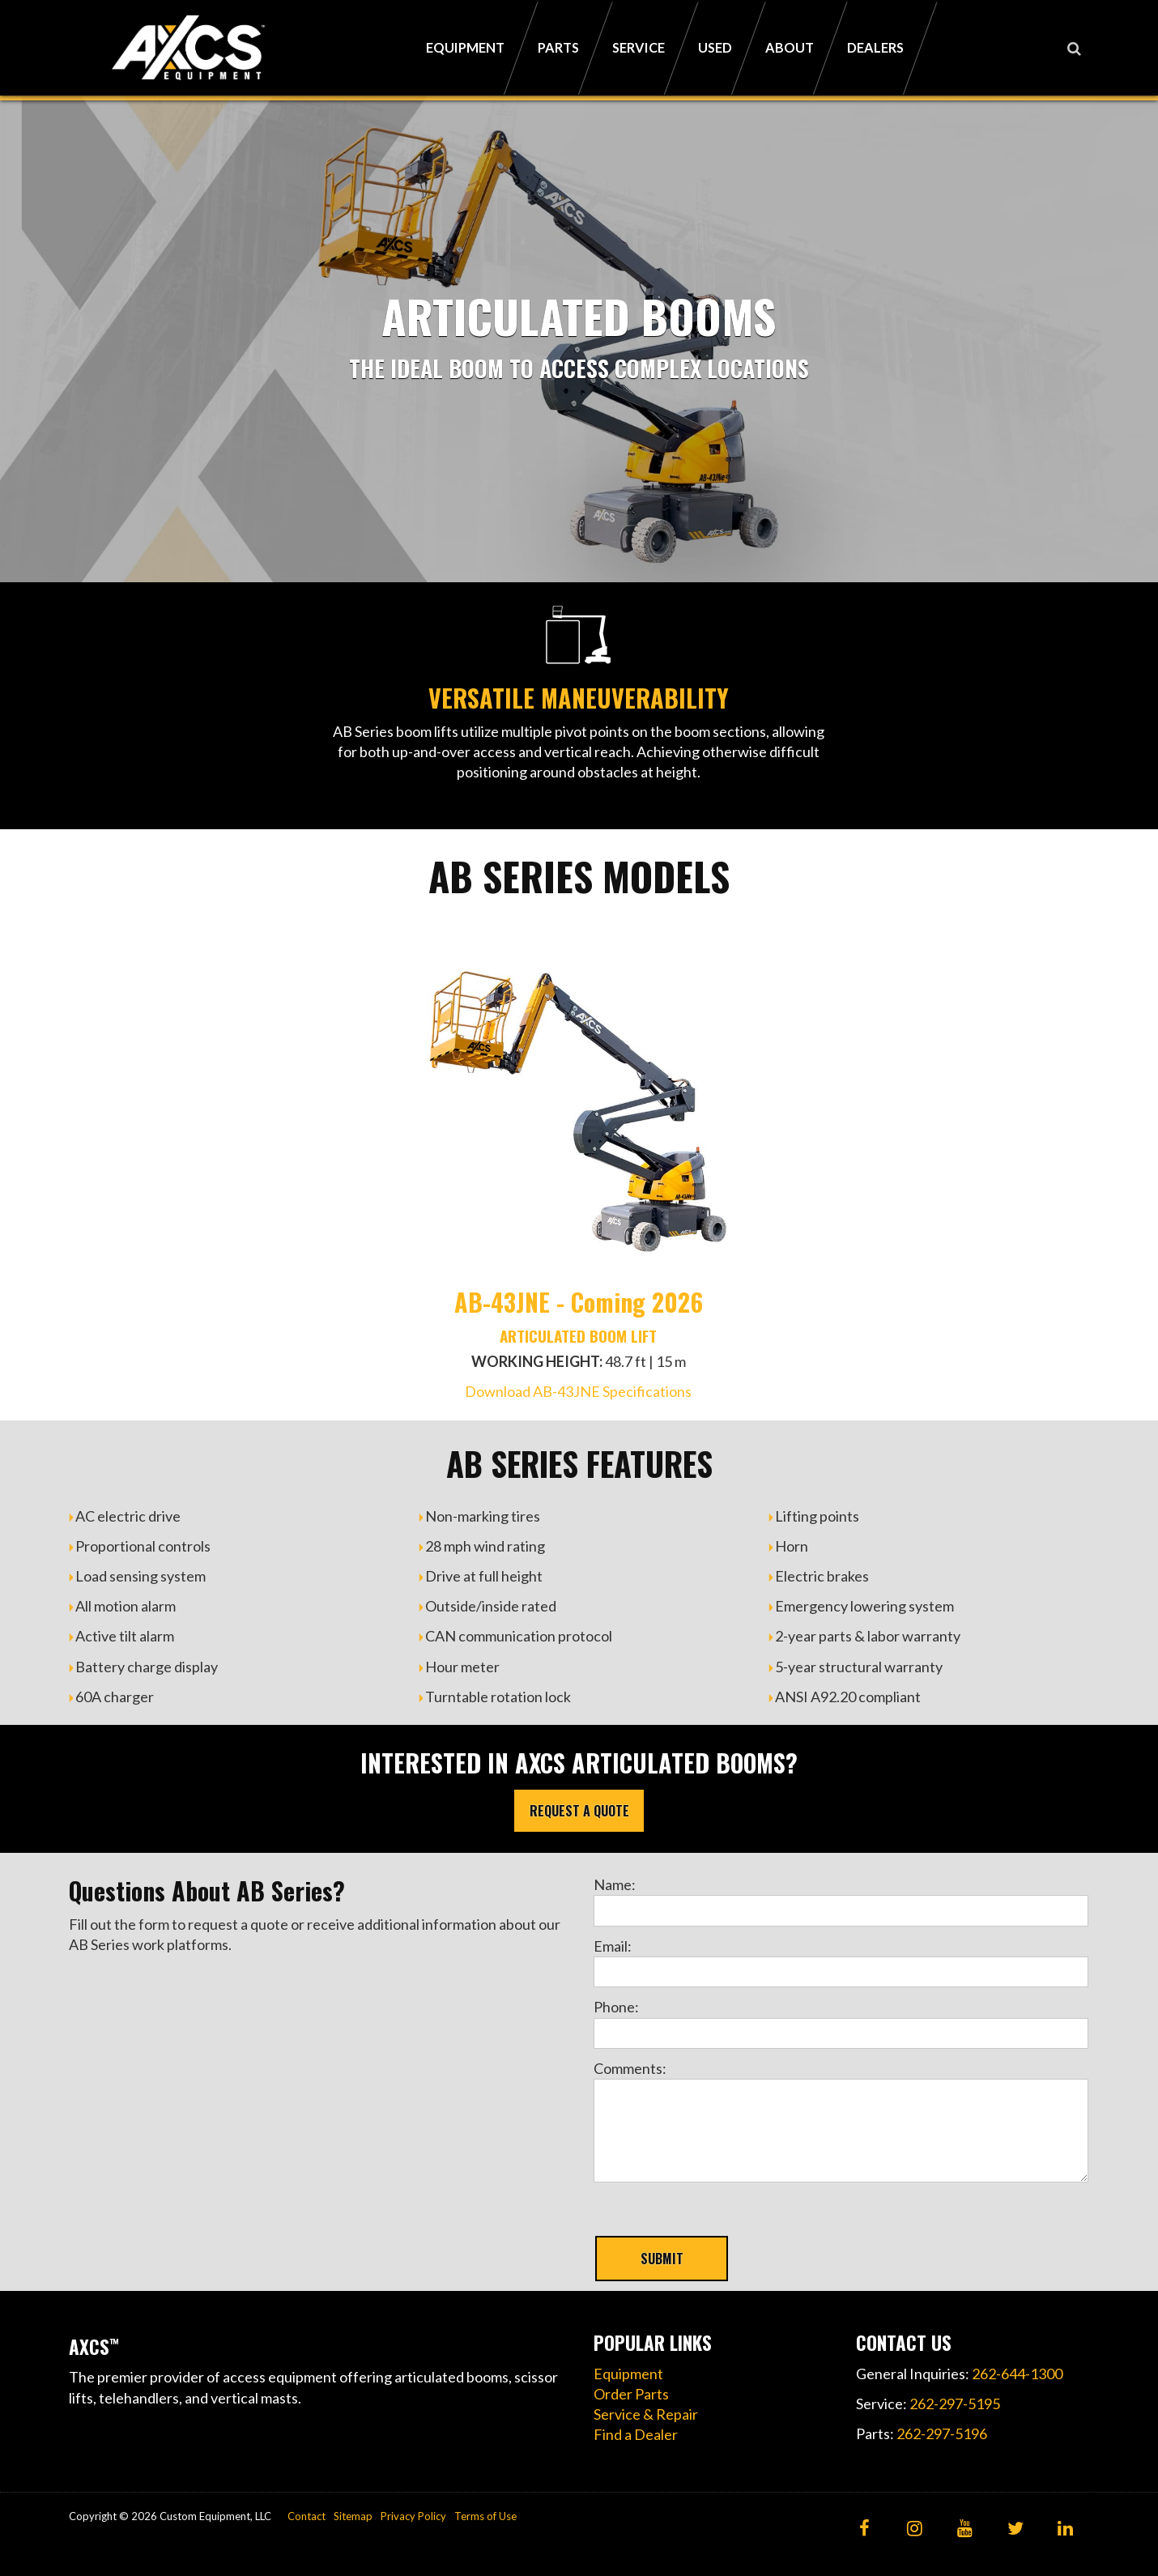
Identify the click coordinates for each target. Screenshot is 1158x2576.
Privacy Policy (413, 2516)
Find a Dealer (636, 2434)
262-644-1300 (1017, 2373)
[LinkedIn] (1065, 2529)
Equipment (628, 2373)
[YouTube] (965, 2529)
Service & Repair (646, 2414)
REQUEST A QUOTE (579, 1810)
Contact (306, 2516)
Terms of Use (485, 2516)
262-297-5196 (941, 2433)
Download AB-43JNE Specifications (578, 1391)
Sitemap (353, 2516)
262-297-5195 (954, 2403)
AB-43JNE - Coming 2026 (578, 1302)
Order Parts (631, 2394)
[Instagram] (914, 2529)
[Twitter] (1015, 2529)
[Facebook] (864, 2529)
